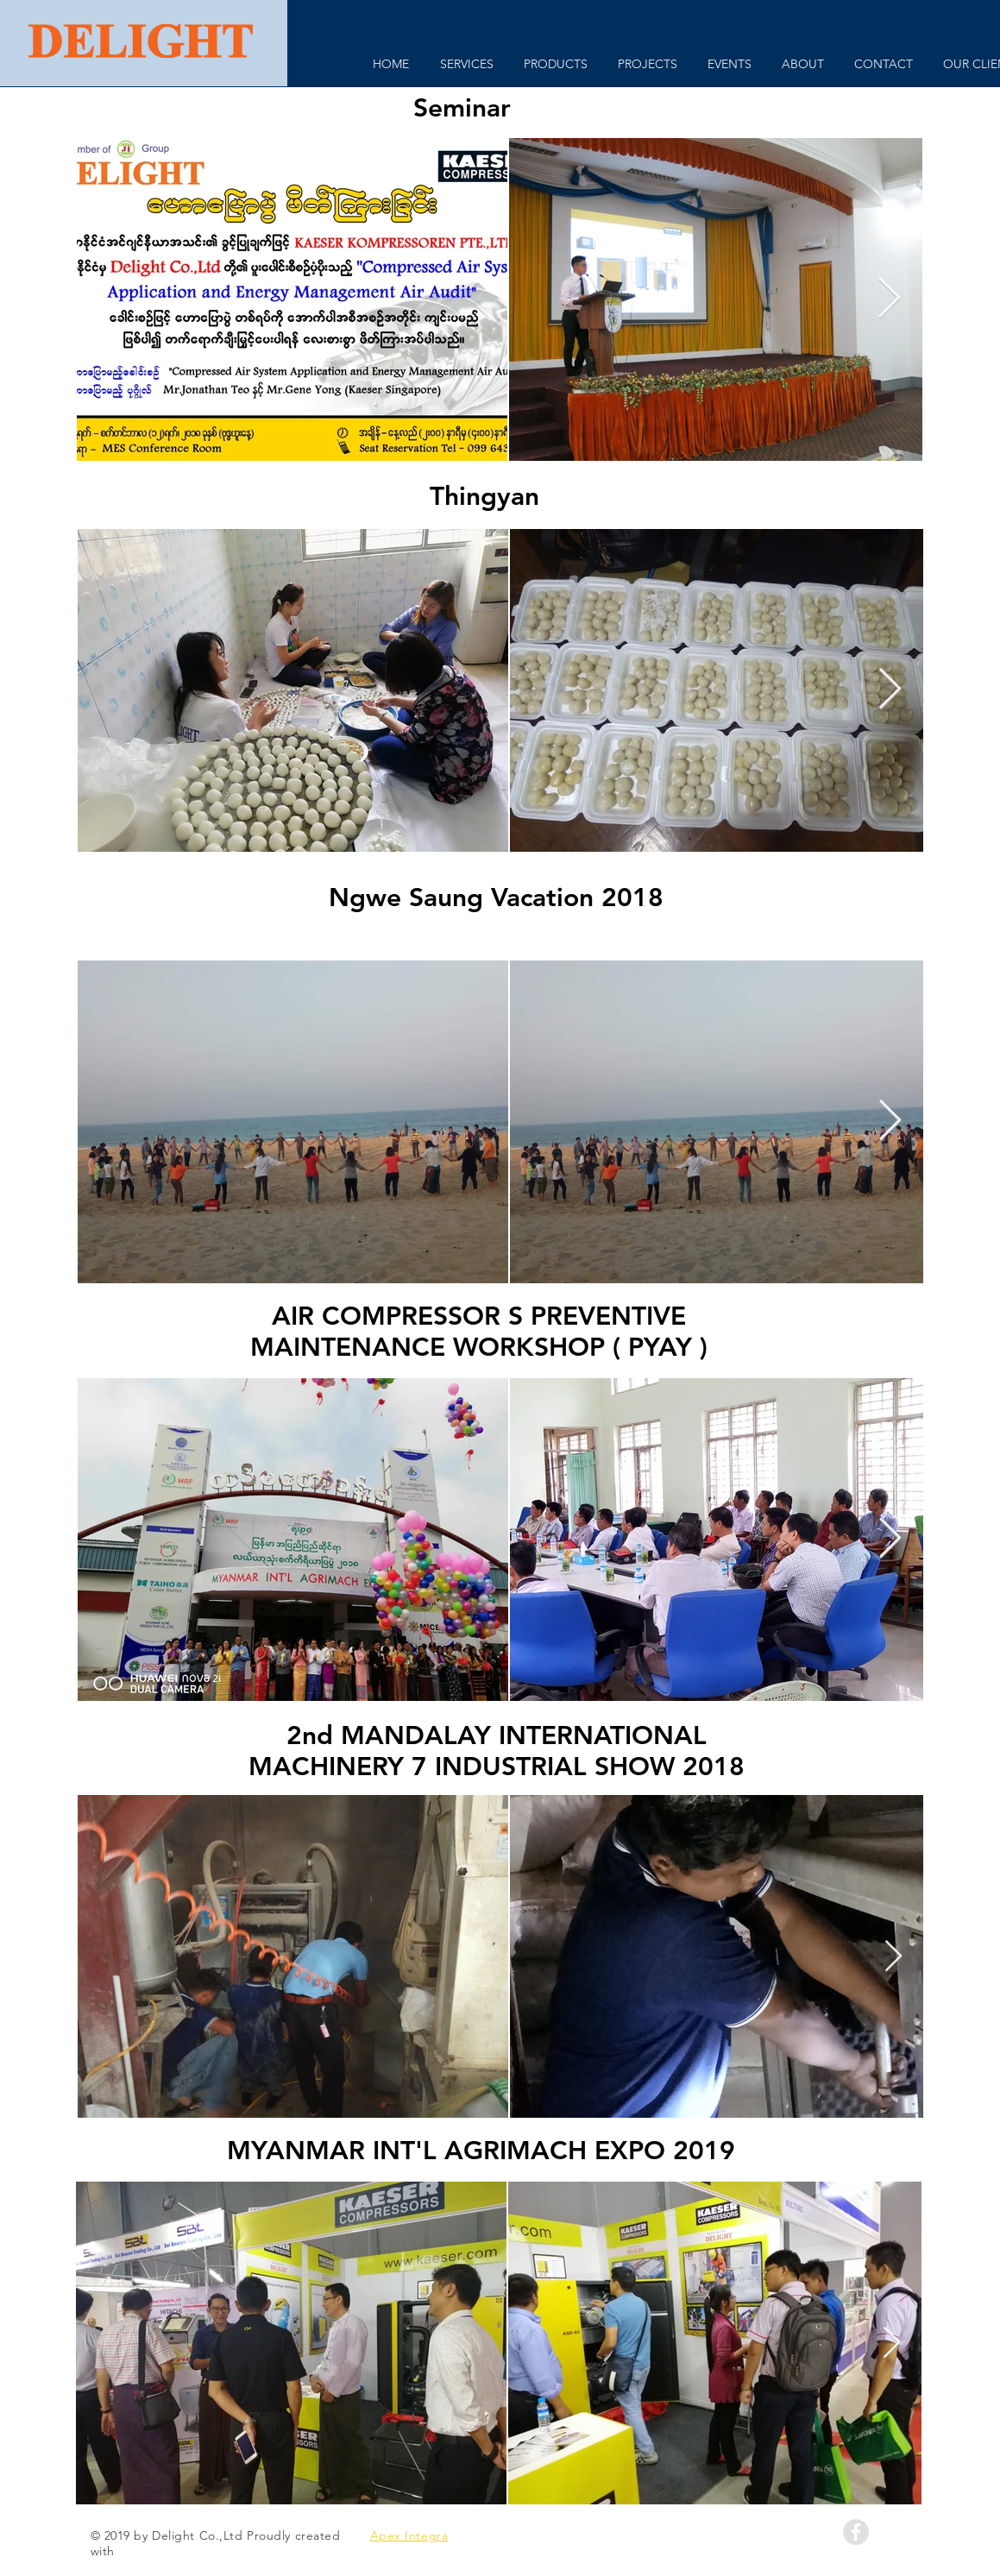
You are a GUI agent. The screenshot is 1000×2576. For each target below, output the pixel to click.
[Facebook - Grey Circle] (856, 2532)
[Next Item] (890, 300)
